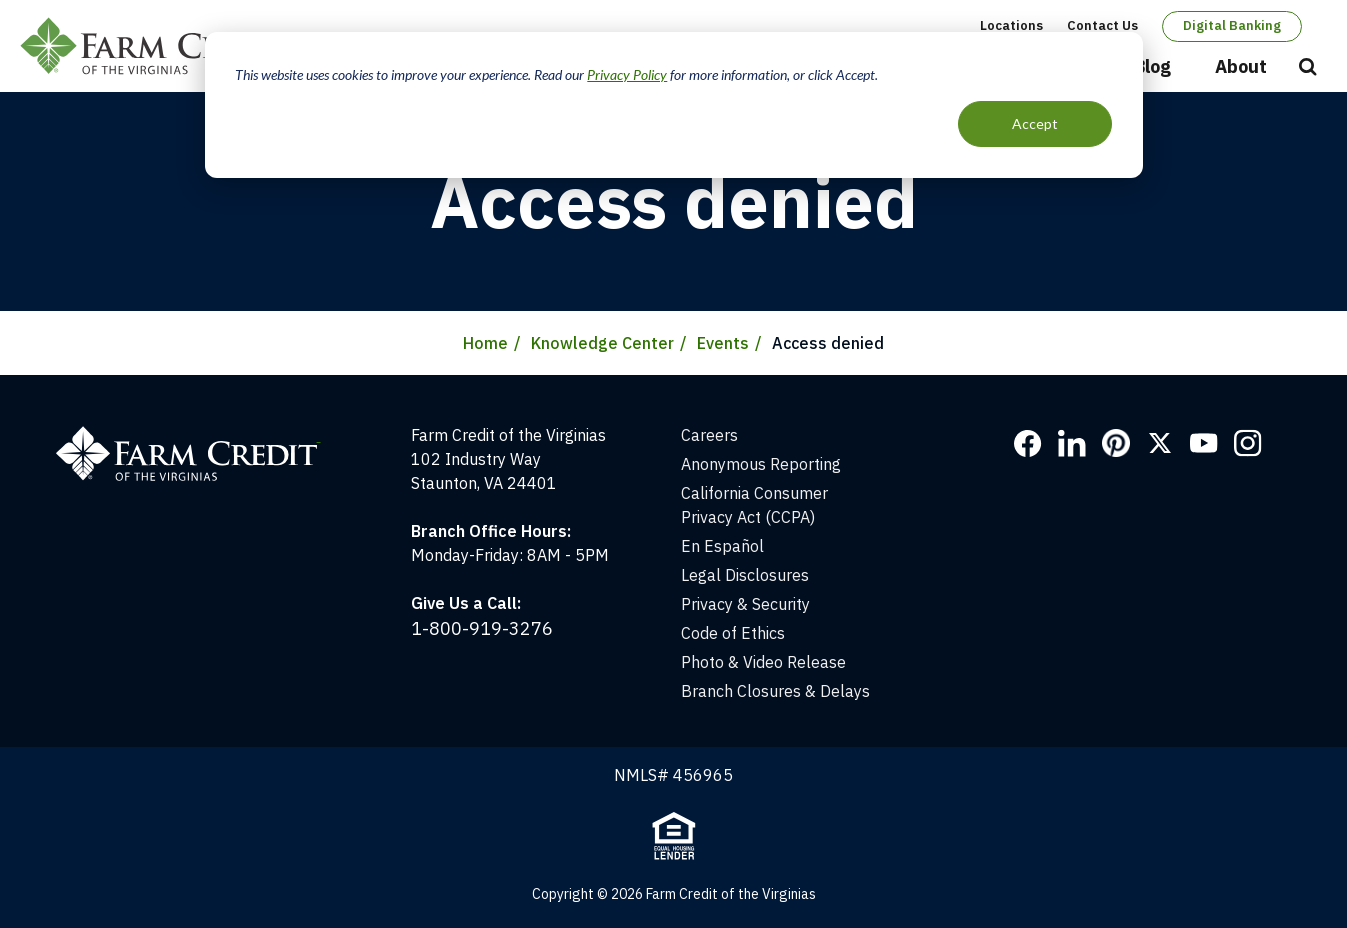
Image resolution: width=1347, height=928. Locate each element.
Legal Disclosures (745, 575)
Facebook (1028, 443)
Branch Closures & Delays (775, 691)
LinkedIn (1072, 443)
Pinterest (1116, 443)
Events (723, 343)
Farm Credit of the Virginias (163, 46)
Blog (1152, 66)
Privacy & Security (745, 604)
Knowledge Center (602, 343)
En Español (722, 546)
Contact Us (1102, 25)
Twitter (1160, 443)
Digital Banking (1232, 25)
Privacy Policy (627, 74)
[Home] (198, 435)
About (1241, 66)
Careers (709, 435)
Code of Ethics (733, 633)
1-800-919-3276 (482, 628)
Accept (1035, 123)
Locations (1011, 25)
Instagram (1248, 443)
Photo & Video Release (763, 662)
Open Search (1308, 68)
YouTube (1204, 443)
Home (485, 343)
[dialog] (674, 105)
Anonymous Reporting (761, 464)
